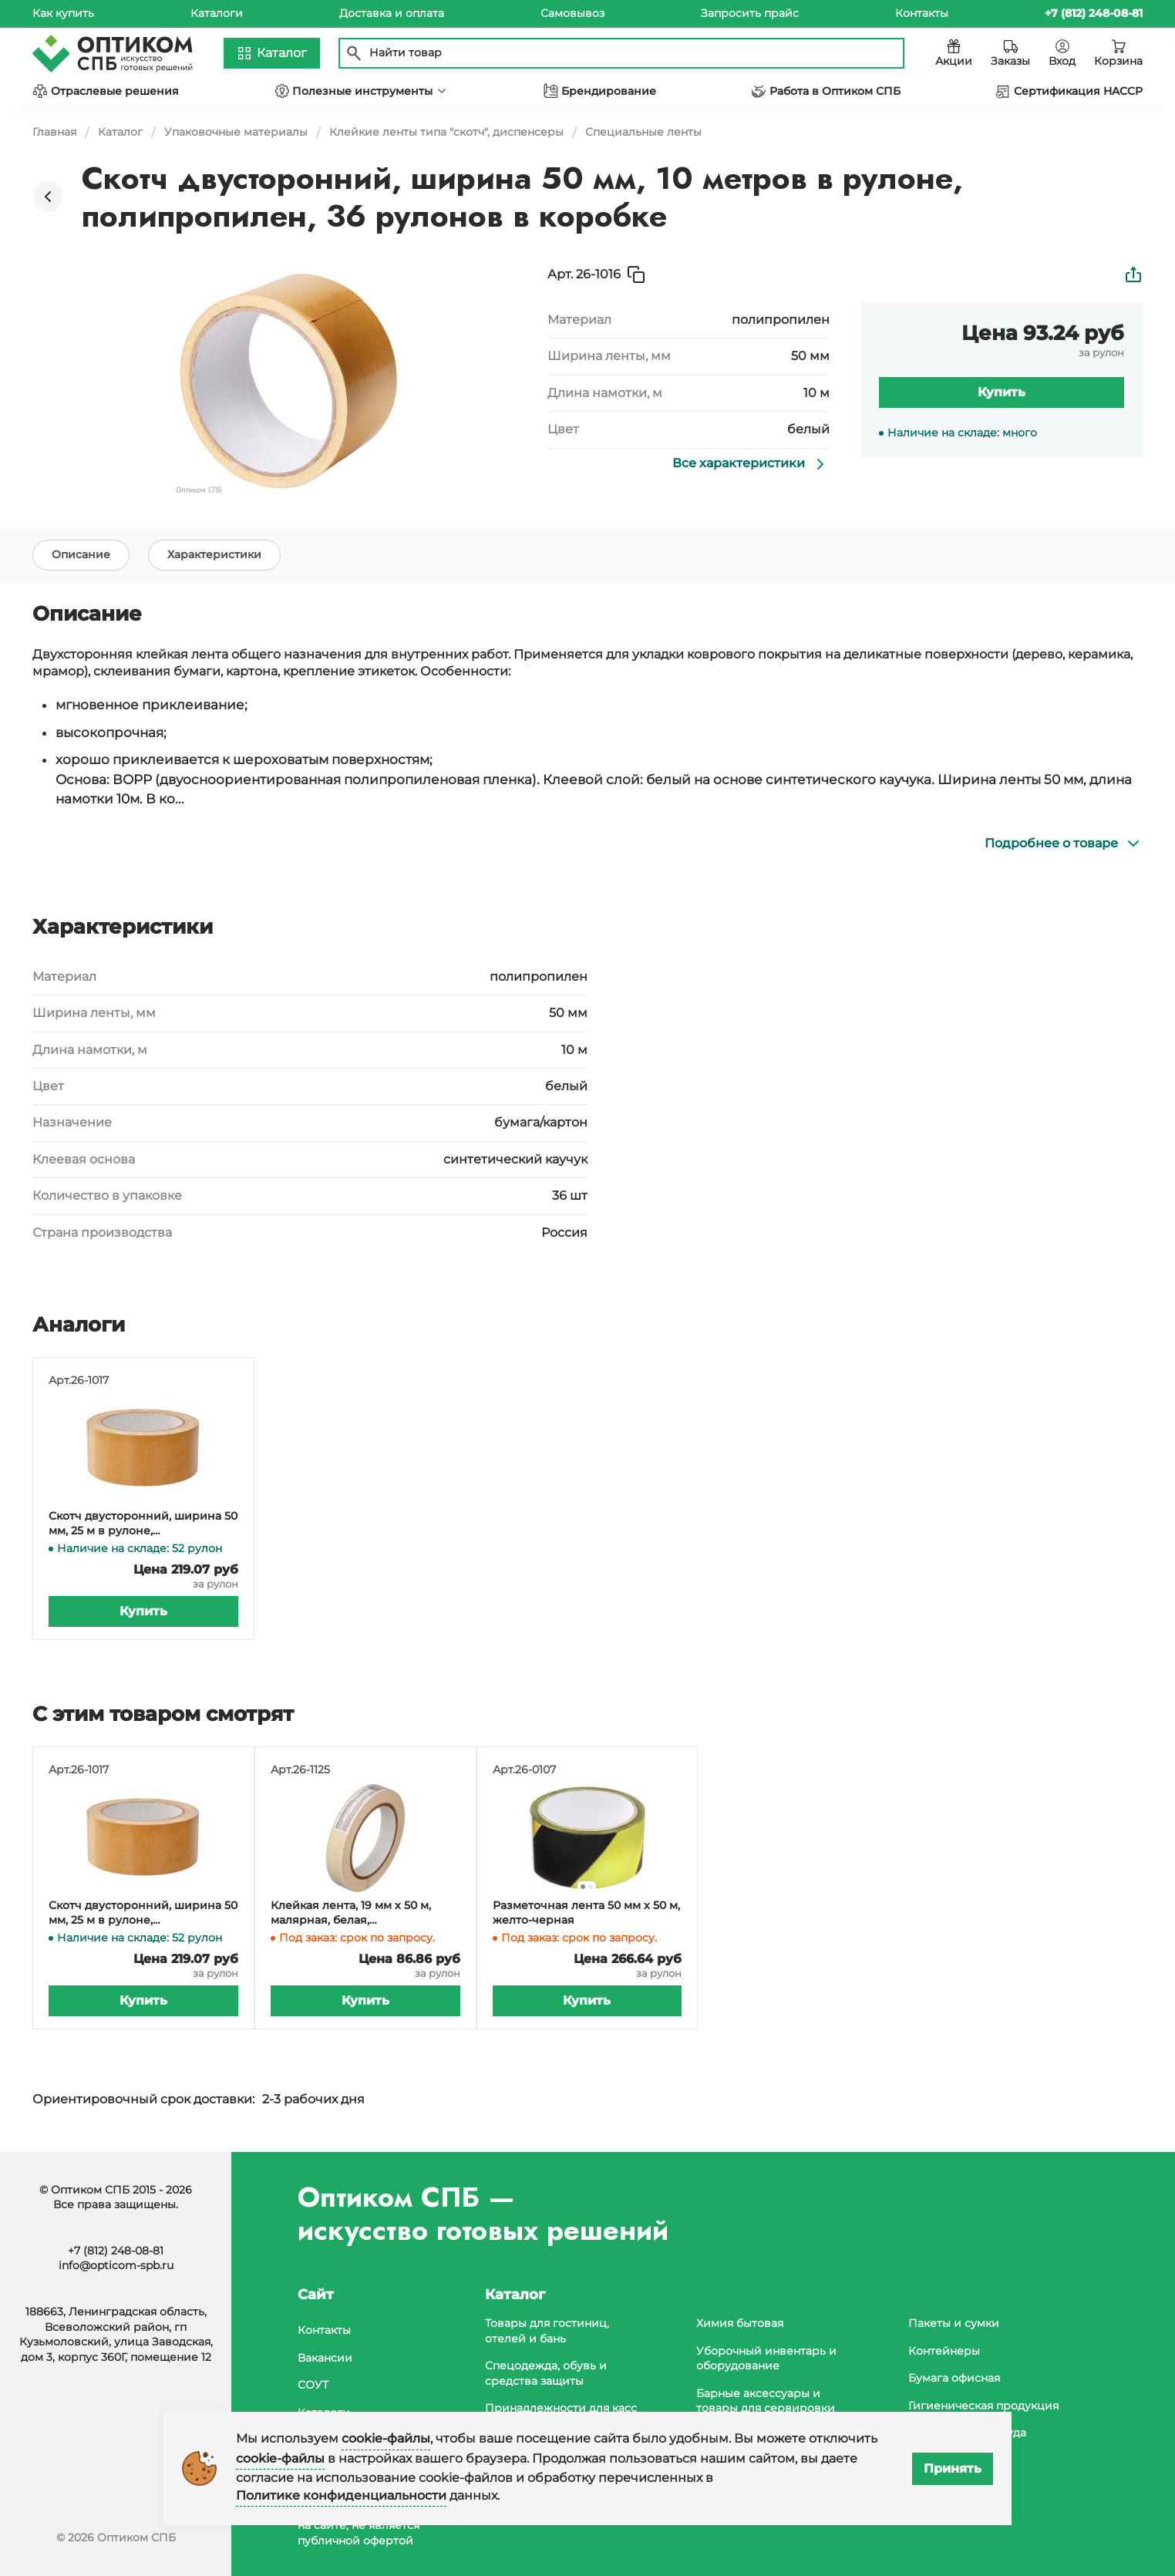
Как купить (63, 13)
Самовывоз (572, 13)
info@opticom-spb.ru (116, 2265)
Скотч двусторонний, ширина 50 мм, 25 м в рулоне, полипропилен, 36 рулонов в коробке (143, 1524)
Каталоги (216, 13)
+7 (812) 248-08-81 (115, 2251)
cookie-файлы (386, 2438)
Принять (952, 2468)
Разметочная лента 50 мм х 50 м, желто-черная (586, 1913)
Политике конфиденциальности (341, 2495)
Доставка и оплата (391, 13)
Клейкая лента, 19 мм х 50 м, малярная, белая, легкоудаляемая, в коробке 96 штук (358, 1913)
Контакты (921, 13)
